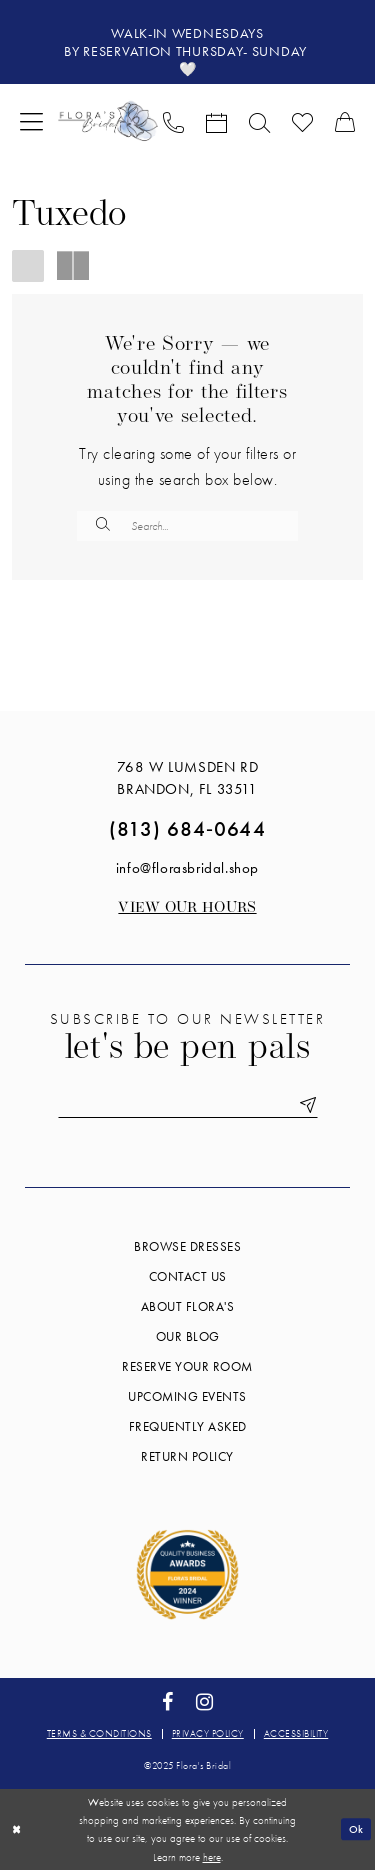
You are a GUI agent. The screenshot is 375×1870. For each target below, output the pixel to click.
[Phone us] (173, 121)
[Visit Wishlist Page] (302, 121)
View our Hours (187, 908)
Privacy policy (208, 1733)
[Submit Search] (103, 526)
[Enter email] (188, 1104)
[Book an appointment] (216, 121)
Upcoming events (187, 1396)
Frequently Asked (188, 1426)
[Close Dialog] (16, 1829)
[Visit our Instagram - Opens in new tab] (205, 1701)
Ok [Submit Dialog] (356, 1829)
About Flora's (188, 1306)
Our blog (188, 1336)
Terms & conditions (99, 1733)
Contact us (188, 1276)
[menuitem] (31, 120)
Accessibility (296, 1733)
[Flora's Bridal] (108, 120)
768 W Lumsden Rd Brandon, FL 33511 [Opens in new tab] (188, 778)
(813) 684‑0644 (187, 828)
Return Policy (187, 1456)
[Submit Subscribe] (305, 1104)
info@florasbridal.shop (187, 868)
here (212, 1857)
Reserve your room (187, 1366)
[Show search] (259, 121)
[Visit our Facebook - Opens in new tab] (167, 1701)
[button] (31, 120)
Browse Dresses (187, 1246)
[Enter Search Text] (187, 526)
